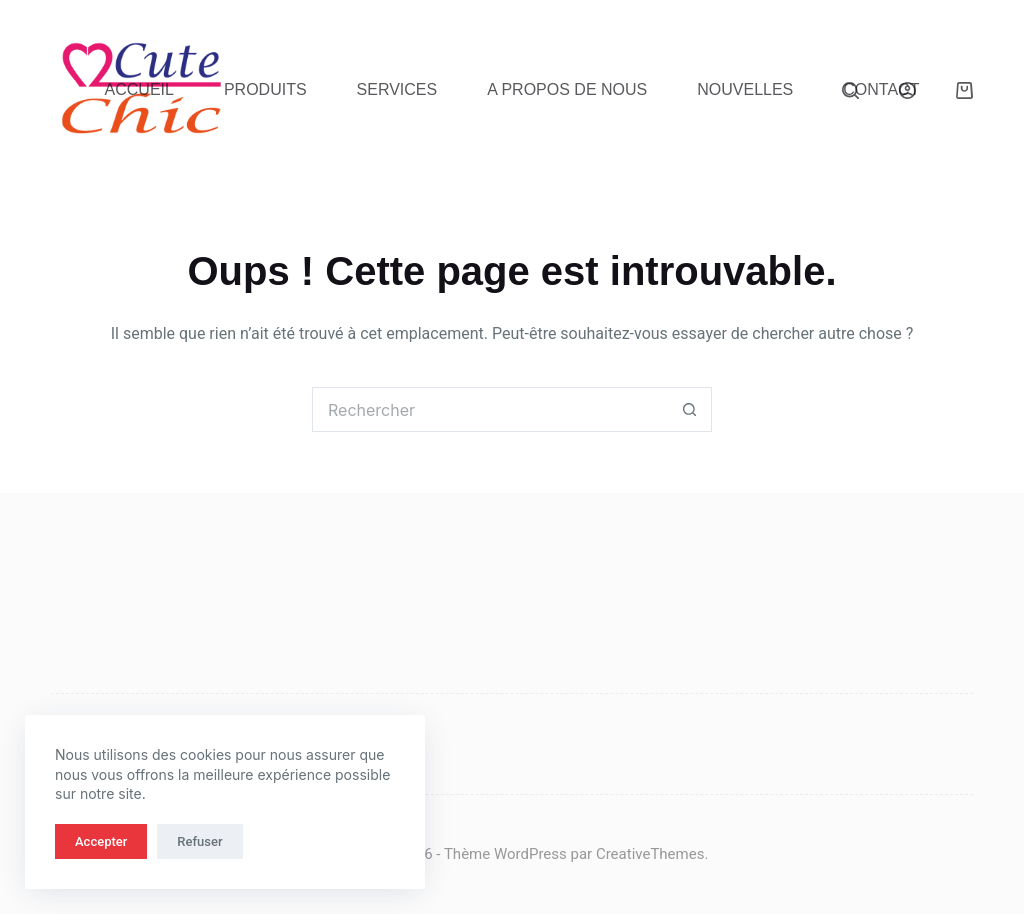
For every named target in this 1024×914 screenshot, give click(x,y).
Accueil (139, 89)
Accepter (101, 841)
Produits (265, 89)
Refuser (199, 841)
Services (397, 89)
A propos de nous (567, 89)
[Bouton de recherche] (689, 409)
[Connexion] (907, 90)
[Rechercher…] (489, 409)
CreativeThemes (650, 854)
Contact (881, 89)
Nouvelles (745, 89)
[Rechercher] (850, 90)
